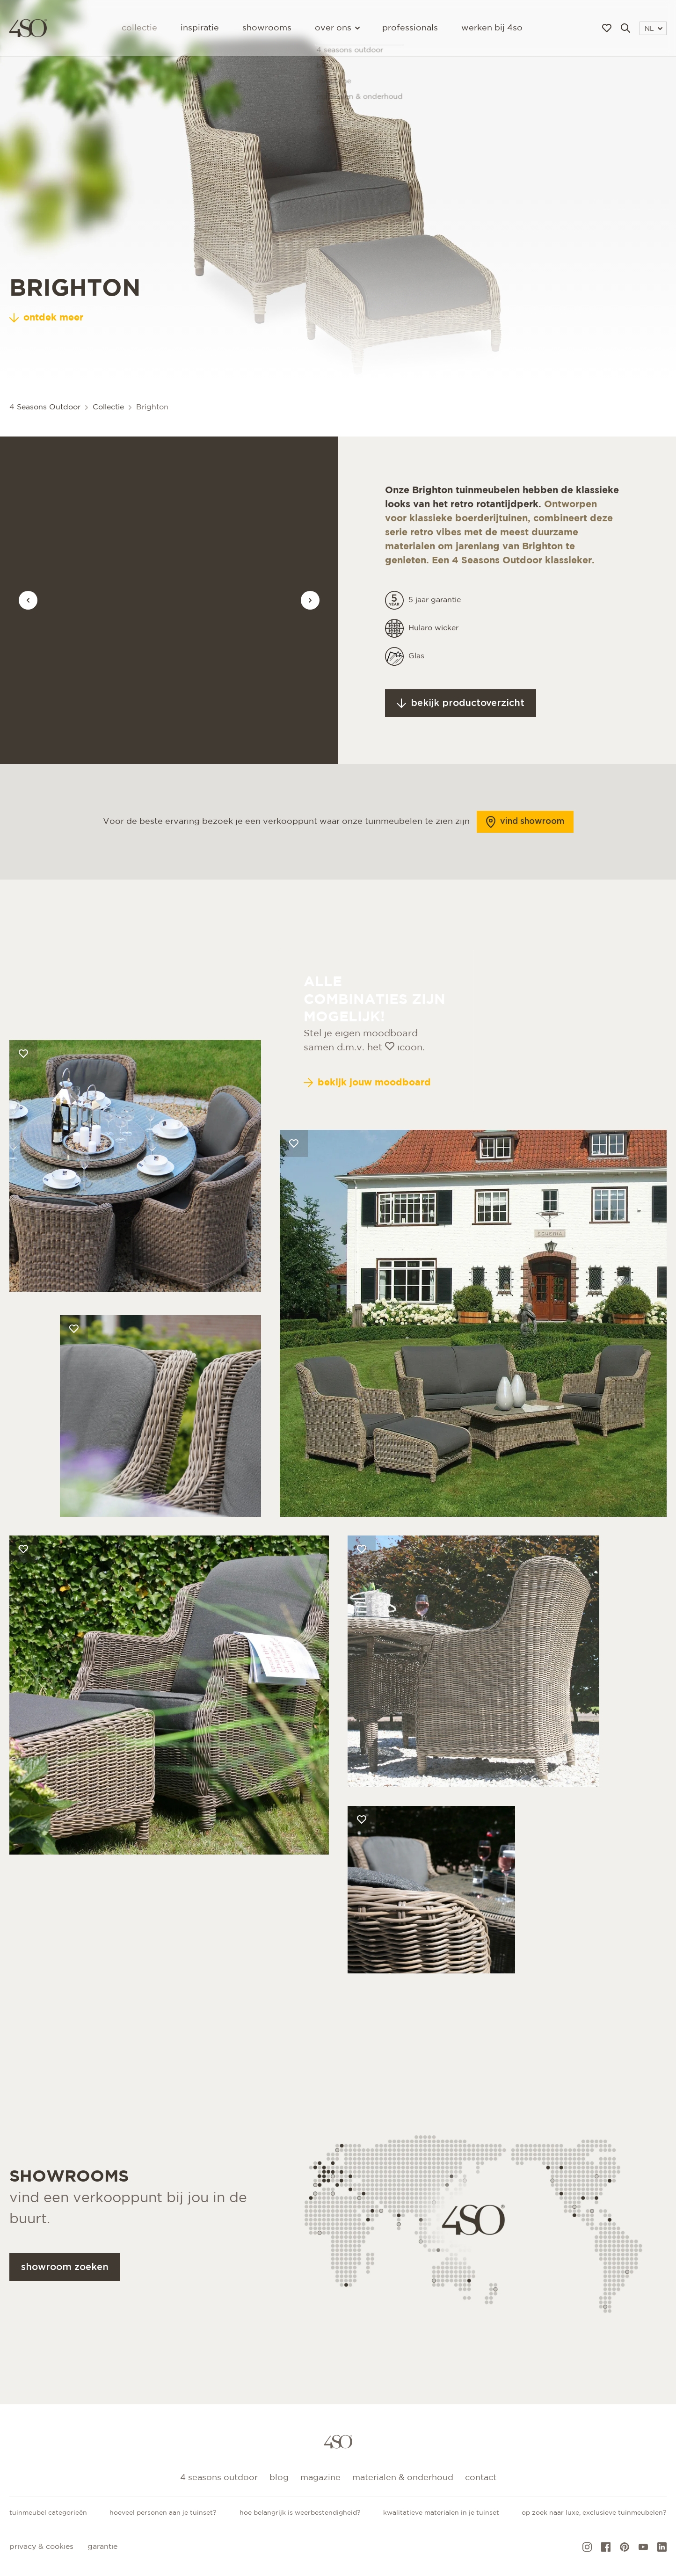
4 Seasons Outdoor (44, 407)
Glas (416, 692)
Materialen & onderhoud (402, 2477)
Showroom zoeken (65, 2303)
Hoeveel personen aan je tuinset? (163, 2513)
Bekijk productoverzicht (460, 739)
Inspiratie (200, 28)
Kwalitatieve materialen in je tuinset (441, 2513)
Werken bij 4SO (492, 28)
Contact (480, 2477)
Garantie (102, 2546)
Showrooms (266, 28)
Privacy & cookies (41, 2546)
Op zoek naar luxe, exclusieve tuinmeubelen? (594, 2513)
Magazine (320, 2477)
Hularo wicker (433, 664)
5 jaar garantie (434, 636)
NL (653, 29)
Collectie (139, 28)
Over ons (337, 28)
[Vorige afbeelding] (28, 600)
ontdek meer (46, 317)
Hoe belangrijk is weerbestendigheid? (300, 2513)
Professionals (410, 28)
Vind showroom (525, 858)
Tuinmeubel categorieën (48, 2513)
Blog (279, 2477)
